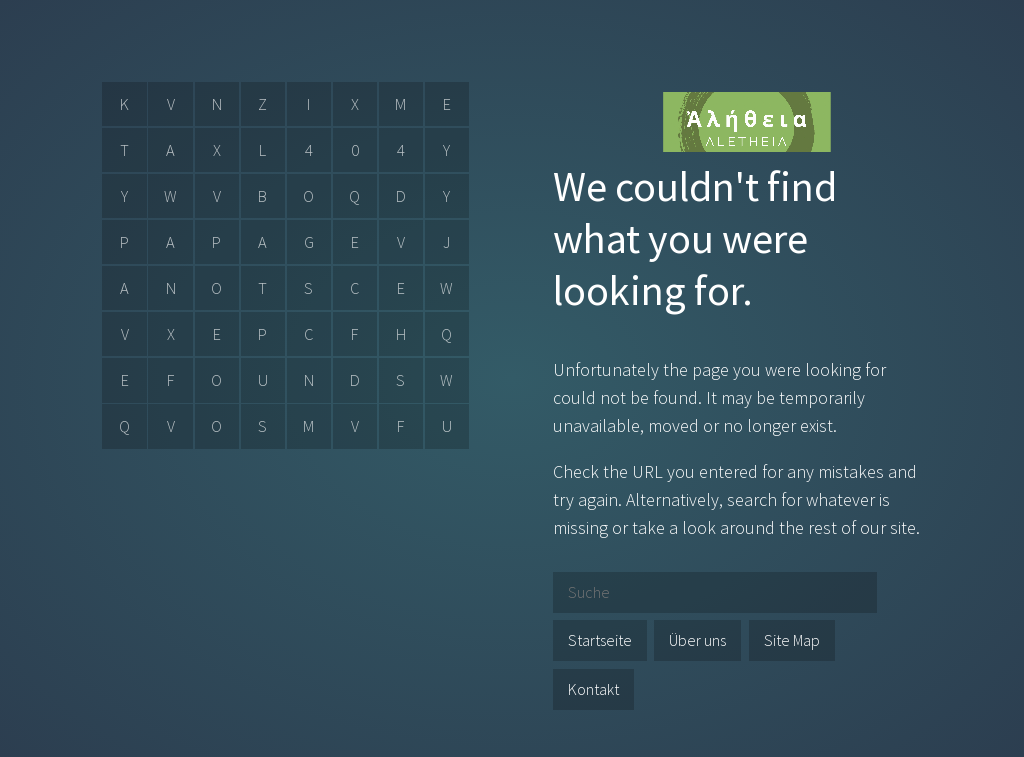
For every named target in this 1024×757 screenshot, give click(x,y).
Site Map (792, 640)
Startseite (600, 640)
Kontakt (593, 689)
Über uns (697, 640)
